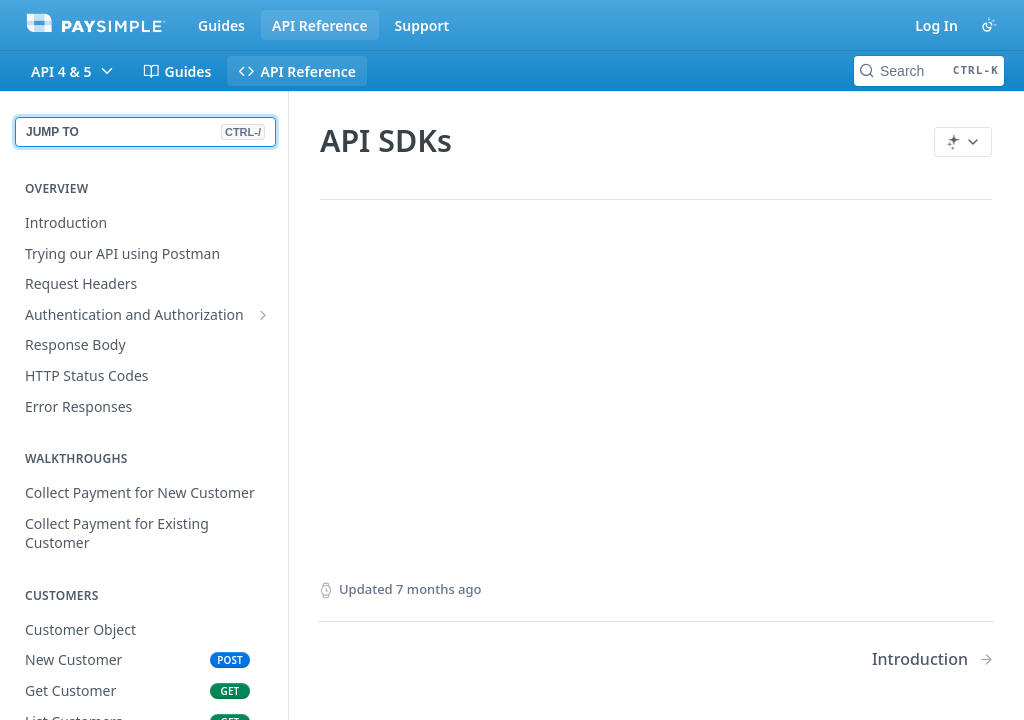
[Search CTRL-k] (929, 71)
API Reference (320, 25)
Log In (936, 25)
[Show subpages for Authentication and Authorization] (263, 315)
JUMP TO (145, 132)
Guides (221, 25)
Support (422, 25)
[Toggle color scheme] (989, 25)
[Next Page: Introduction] (933, 659)
